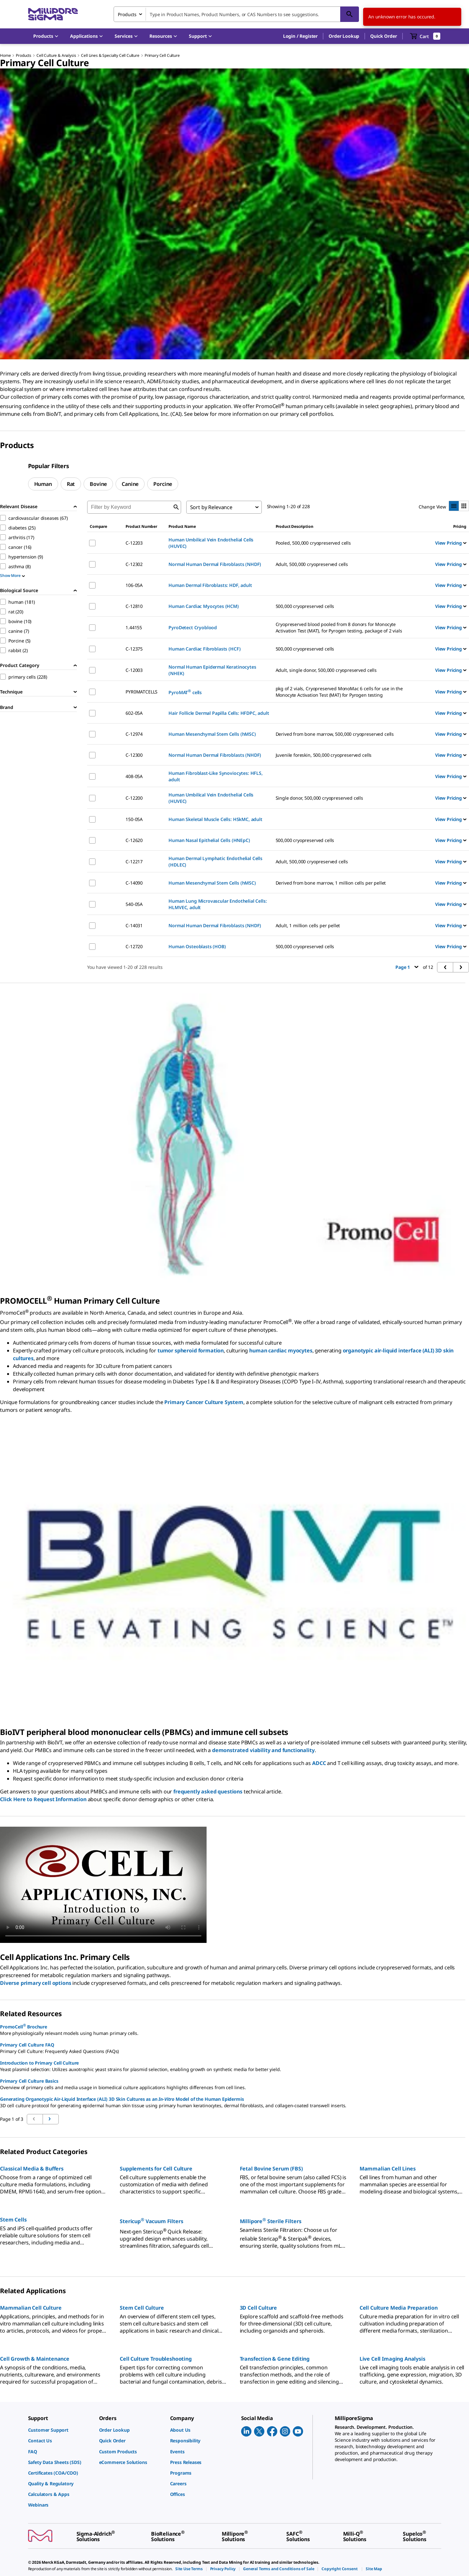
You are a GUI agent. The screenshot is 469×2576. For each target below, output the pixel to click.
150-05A (134, 819)
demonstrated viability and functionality (263, 1750)
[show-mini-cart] (425, 36)
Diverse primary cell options (35, 1982)
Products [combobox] (127, 14)
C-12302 (134, 564)
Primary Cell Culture (162, 55)
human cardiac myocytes (280, 1350)
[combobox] (236, 14)
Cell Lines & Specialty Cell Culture (110, 55)
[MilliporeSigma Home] (53, 14)
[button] (300, 36)
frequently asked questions (207, 1791)
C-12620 (134, 840)
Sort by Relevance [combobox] (211, 507)
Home (5, 55)
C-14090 (134, 883)
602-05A (134, 713)
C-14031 (134, 925)
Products (23, 55)
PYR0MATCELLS (142, 692)
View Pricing (450, 543)
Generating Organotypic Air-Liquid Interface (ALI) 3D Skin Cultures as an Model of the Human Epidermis (122, 2099)
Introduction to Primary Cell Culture (39, 2063)
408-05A (134, 776)
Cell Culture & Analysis (56, 55)
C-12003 (134, 670)
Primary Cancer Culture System (203, 1402)
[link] (60, 2430)
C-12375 (134, 649)
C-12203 (134, 543)
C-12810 (134, 606)
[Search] (349, 14)
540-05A (134, 904)
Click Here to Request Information (43, 1799)
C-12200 (134, 798)
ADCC (319, 1763)
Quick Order (383, 36)
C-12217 (134, 861)
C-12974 (134, 734)
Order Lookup (344, 36)
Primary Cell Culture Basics (29, 2081)
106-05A (134, 585)
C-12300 (134, 755)
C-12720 (134, 946)
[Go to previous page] (51, 2119)
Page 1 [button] (406, 967)
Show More (12, 575)
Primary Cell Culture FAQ (27, 2045)
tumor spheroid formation (191, 1350)
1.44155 (134, 627)
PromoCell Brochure (23, 2026)
